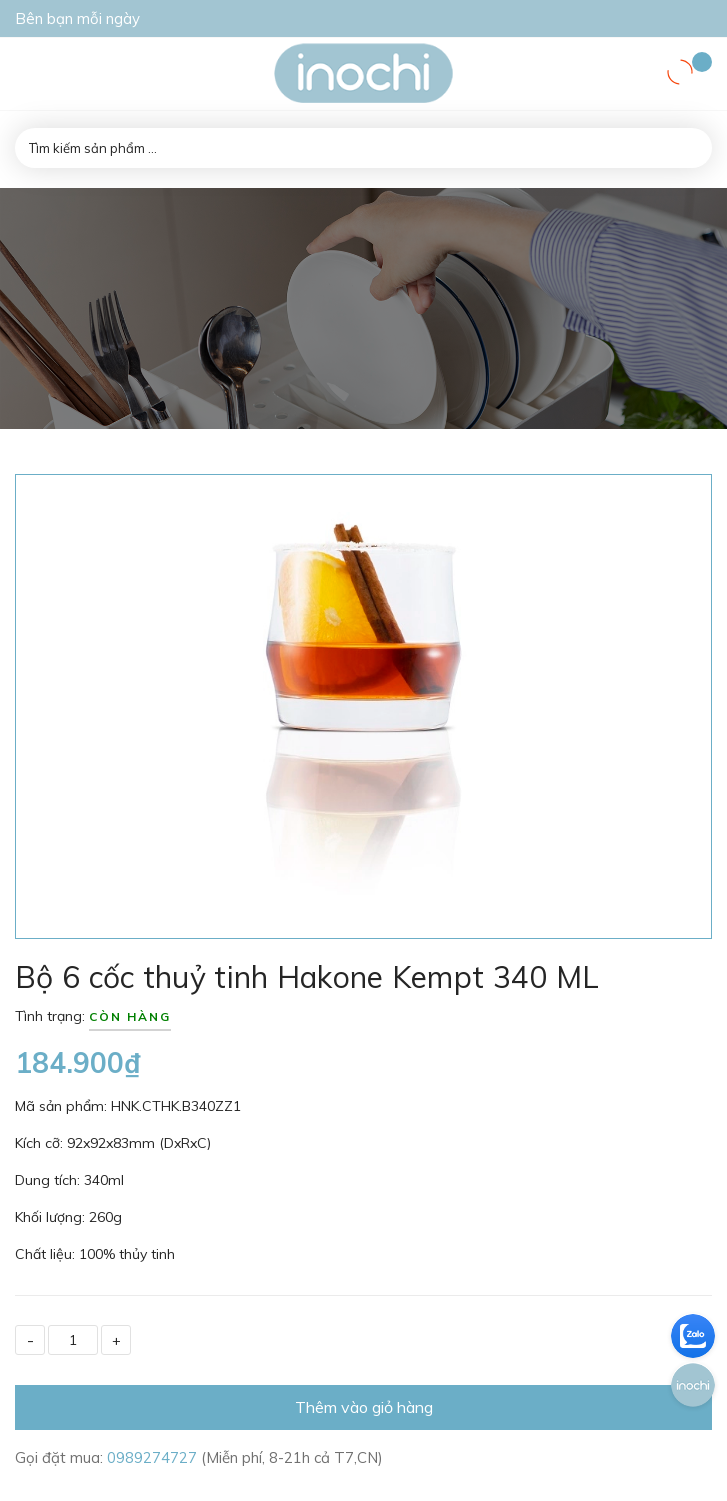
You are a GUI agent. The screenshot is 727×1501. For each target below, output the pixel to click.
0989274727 (154, 1457)
